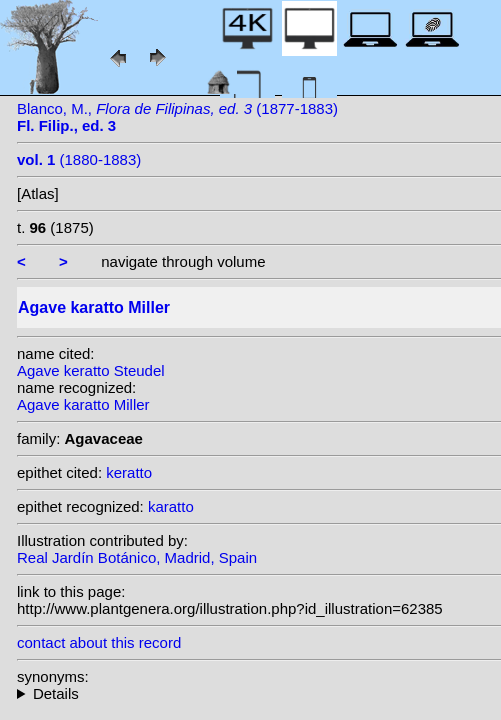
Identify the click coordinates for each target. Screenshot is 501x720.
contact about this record (99, 642)
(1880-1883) (79, 159)
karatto (171, 506)
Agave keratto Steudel (91, 370)
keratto (129, 472)
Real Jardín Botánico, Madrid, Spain (137, 557)
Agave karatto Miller (83, 404)
